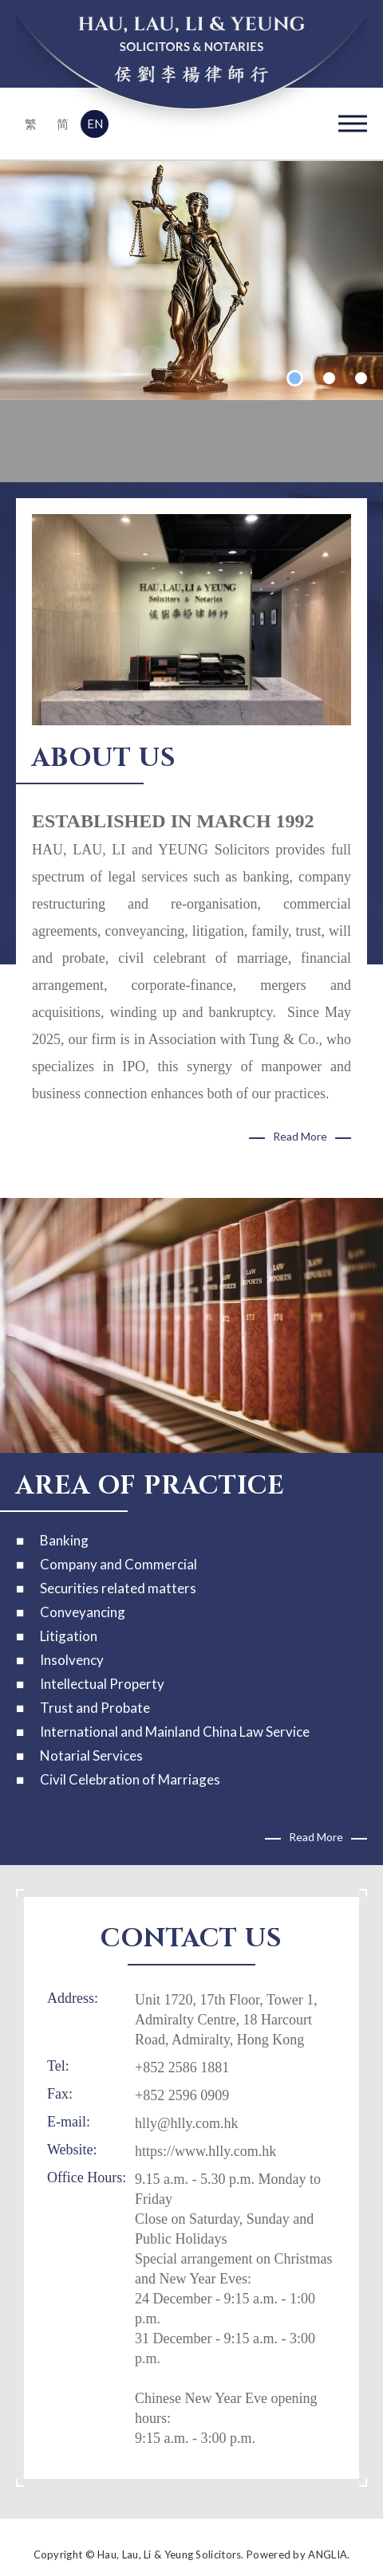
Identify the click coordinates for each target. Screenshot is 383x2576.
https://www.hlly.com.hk (205, 2151)
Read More (300, 1136)
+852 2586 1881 (182, 2067)
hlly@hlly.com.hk (186, 2123)
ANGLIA (327, 2554)
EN (95, 123)
